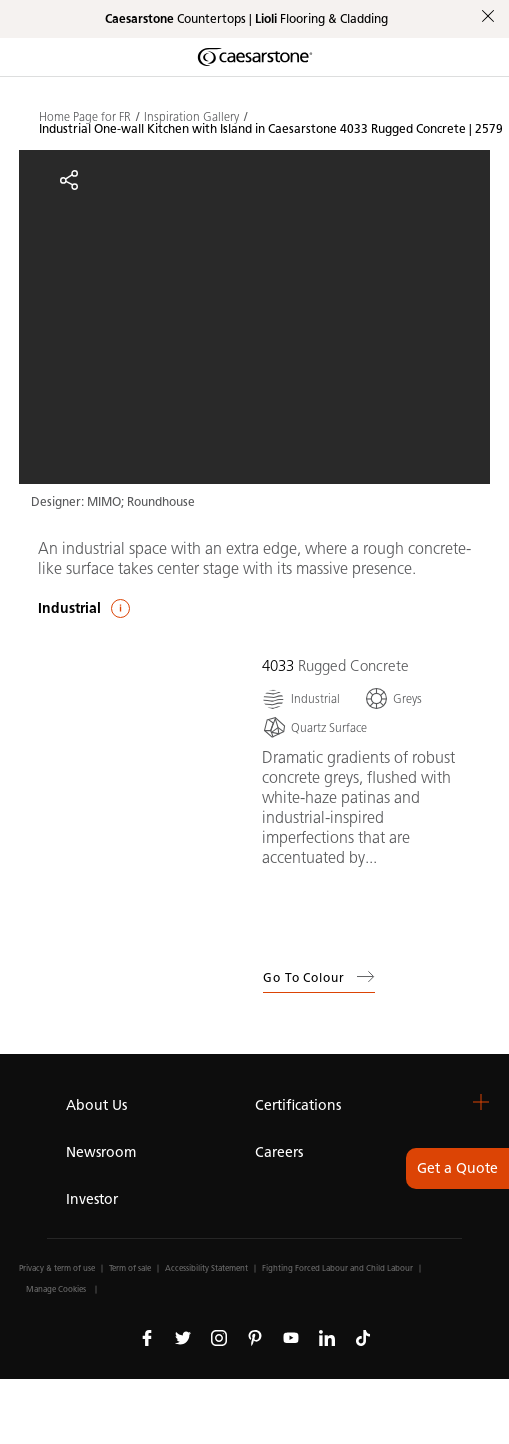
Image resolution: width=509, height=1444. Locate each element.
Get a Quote (457, 1168)
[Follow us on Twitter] (183, 1337)
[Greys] (393, 698)
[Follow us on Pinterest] (255, 1337)
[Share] (69, 180)
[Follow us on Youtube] (291, 1337)
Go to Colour (319, 977)
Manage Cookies (56, 1289)
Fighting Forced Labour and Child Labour (337, 1268)
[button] (481, 1102)
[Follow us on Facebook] (147, 1337)
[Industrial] (301, 698)
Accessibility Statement (206, 1268)
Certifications (298, 1105)
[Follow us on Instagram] (219, 1337)
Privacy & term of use (57, 1268)
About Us (96, 1105)
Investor (92, 1199)
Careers (279, 1152)
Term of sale (130, 1268)
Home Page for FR (85, 117)
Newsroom (101, 1152)
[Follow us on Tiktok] (363, 1337)
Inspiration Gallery (191, 117)
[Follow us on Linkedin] (327, 1337)
